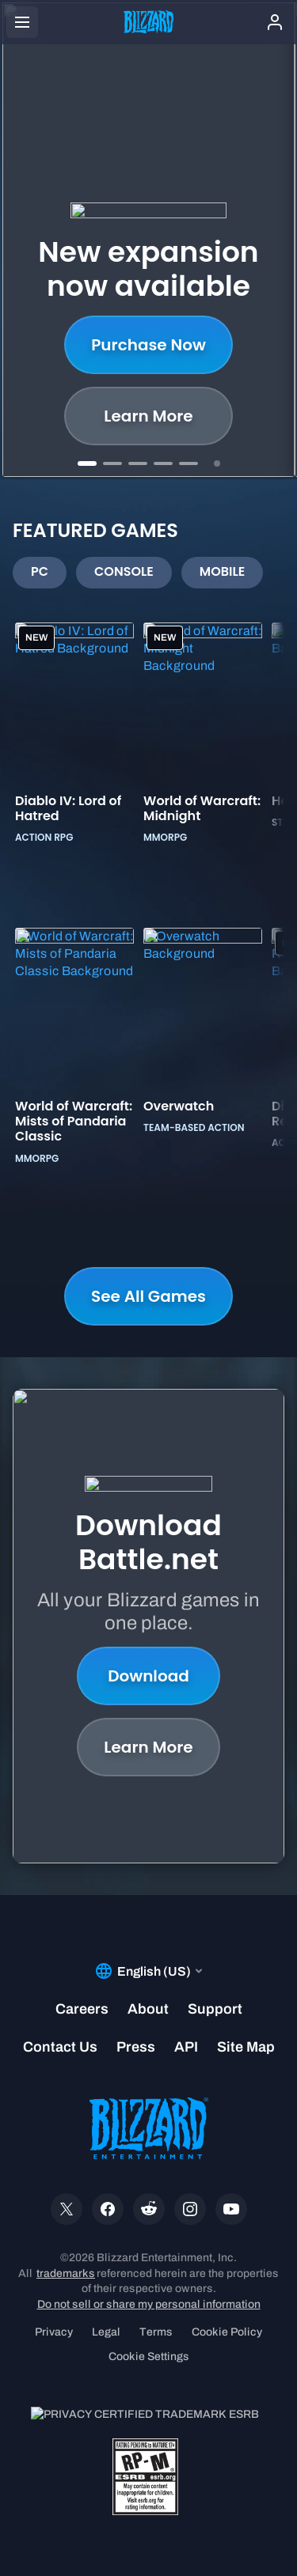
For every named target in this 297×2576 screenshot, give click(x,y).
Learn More (148, 1747)
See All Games (148, 1296)
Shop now (148, 416)
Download (148, 1676)
